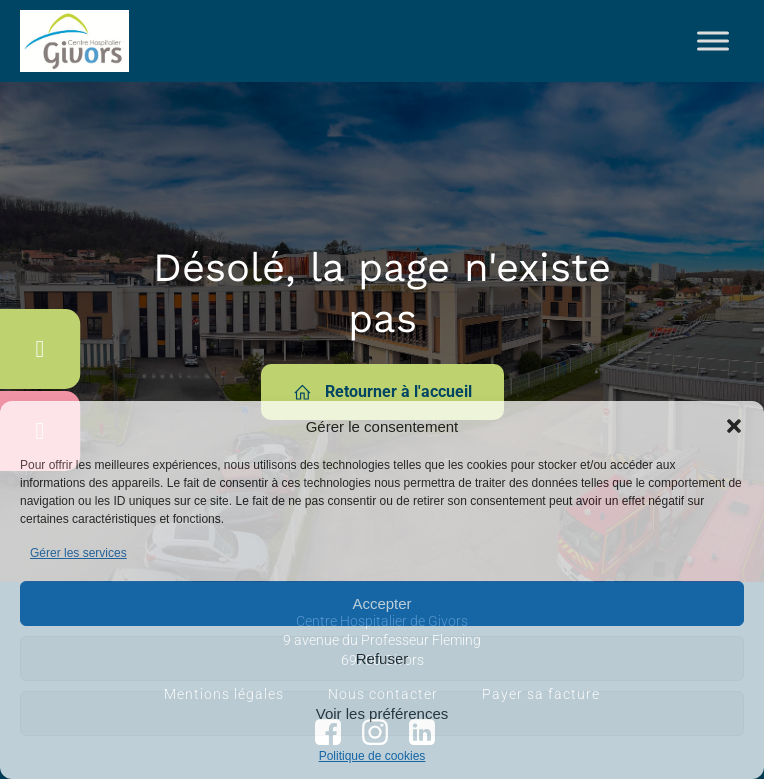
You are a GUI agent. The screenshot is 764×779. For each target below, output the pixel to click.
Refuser (382, 658)
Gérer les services (78, 553)
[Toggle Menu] (713, 40)
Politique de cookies (372, 756)
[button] (734, 426)
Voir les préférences (382, 713)
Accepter (381, 603)
